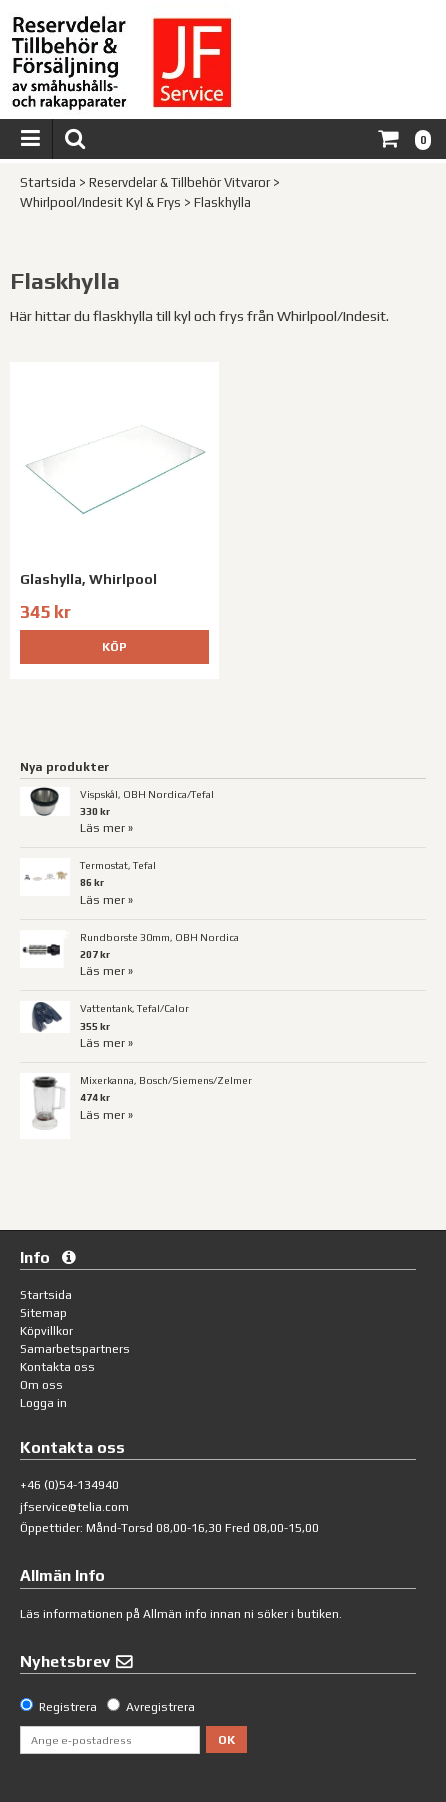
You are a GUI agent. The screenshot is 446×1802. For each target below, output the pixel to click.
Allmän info (175, 1614)
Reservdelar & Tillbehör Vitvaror (179, 182)
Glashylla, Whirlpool (88, 579)
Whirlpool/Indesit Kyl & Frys (100, 202)
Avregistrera (160, 1707)
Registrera (68, 1707)
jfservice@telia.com (74, 1507)
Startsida (48, 182)
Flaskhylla (222, 202)
